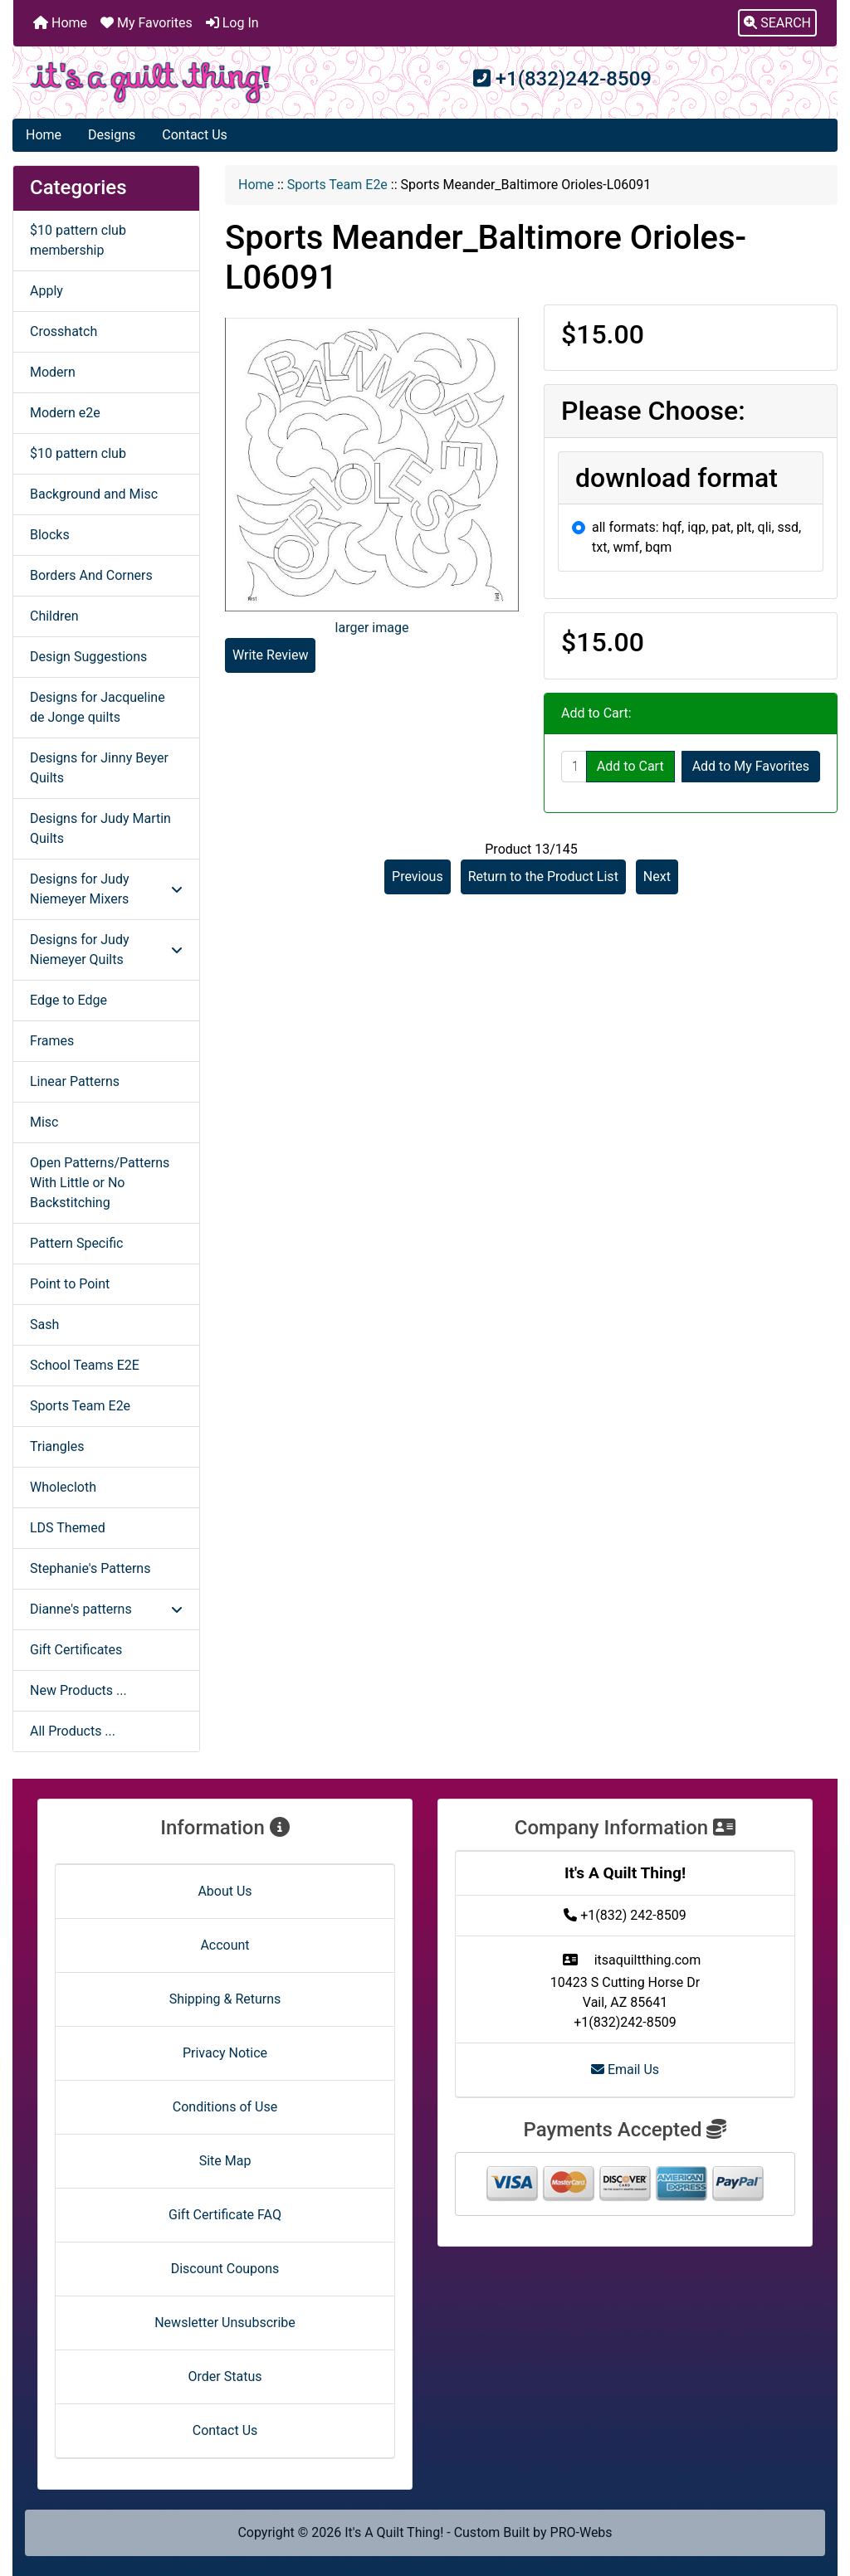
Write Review (270, 655)
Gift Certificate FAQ (225, 2215)
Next (657, 876)
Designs (111, 135)
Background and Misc (94, 494)
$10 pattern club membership (78, 240)
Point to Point (70, 1284)
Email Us (625, 2069)
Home (60, 23)
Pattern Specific (76, 1243)
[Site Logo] (151, 82)
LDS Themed (67, 1528)
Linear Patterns (75, 1081)
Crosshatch (63, 331)
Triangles (57, 1446)
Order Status (225, 2376)
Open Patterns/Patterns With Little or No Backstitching (99, 1182)
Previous (417, 876)
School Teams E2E (84, 1365)
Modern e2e (65, 413)
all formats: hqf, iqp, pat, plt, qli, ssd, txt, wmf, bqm (696, 537)
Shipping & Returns (225, 1999)
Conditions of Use (225, 2107)
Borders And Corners (91, 575)
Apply (46, 291)
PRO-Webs (581, 2532)
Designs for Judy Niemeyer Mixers (106, 889)
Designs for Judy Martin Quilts (100, 828)
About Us (225, 1891)
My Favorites (146, 23)
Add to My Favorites (750, 766)
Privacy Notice (225, 2053)
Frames (52, 1041)
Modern (53, 372)
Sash (44, 1324)
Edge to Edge (68, 1000)
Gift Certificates (76, 1650)
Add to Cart (630, 766)
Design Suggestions (88, 657)
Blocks (50, 535)
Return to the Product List (543, 876)
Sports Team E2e (337, 184)
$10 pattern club (78, 453)
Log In (232, 23)
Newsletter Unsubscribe (225, 2322)
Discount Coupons (225, 2269)
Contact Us (194, 135)
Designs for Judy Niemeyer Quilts (106, 949)
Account (224, 1945)
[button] (777, 23)
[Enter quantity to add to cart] (574, 766)
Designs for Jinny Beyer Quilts (99, 768)
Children (54, 616)
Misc (44, 1122)
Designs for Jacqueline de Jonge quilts (97, 707)
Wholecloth (63, 1487)
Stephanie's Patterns (90, 1568)
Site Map (225, 2161)
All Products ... (72, 1731)
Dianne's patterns (106, 1609)
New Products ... (78, 1690)
